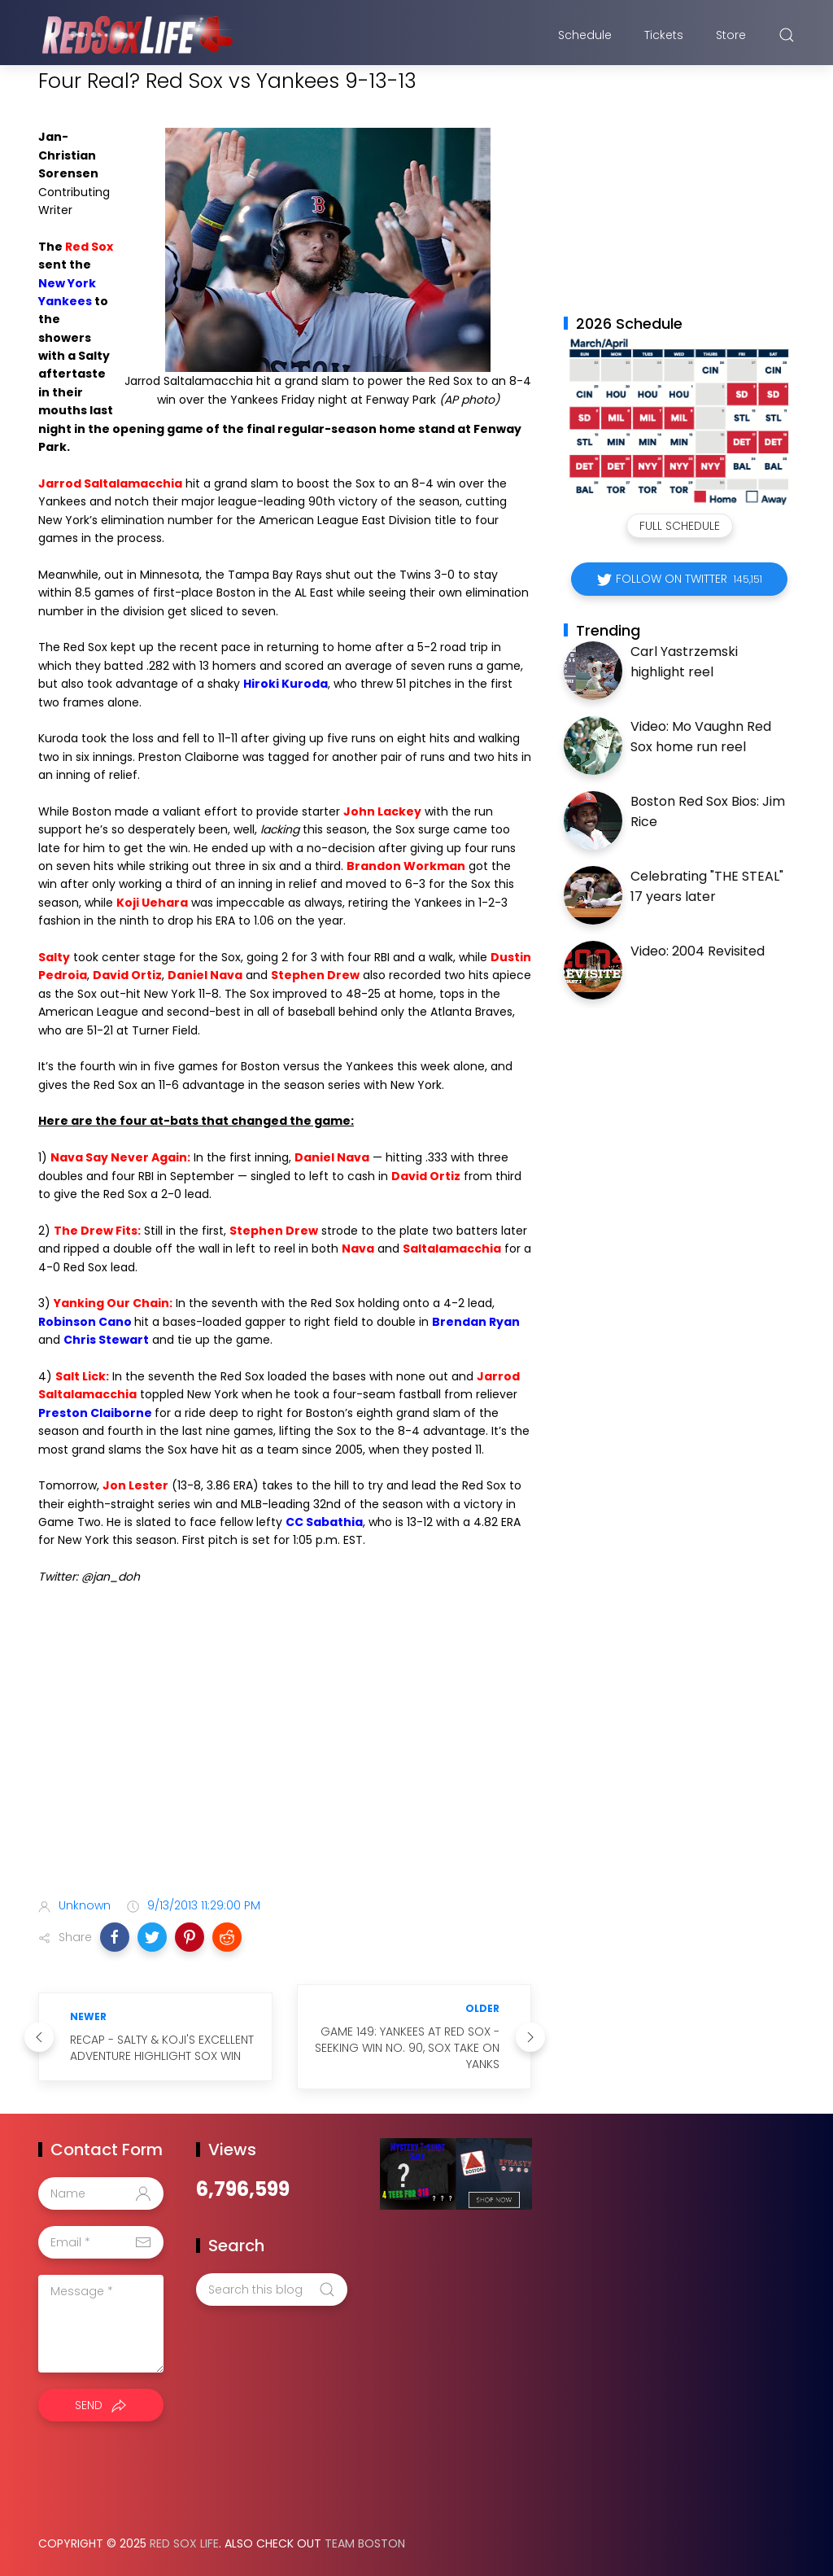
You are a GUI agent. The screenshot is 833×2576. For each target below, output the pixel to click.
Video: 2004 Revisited (697, 951)
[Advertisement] (284, 1757)
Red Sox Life (184, 2543)
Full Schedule (679, 526)
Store (731, 35)
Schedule (585, 35)
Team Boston (365, 2543)
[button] (114, 1937)
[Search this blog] (271, 2289)
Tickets (663, 35)
